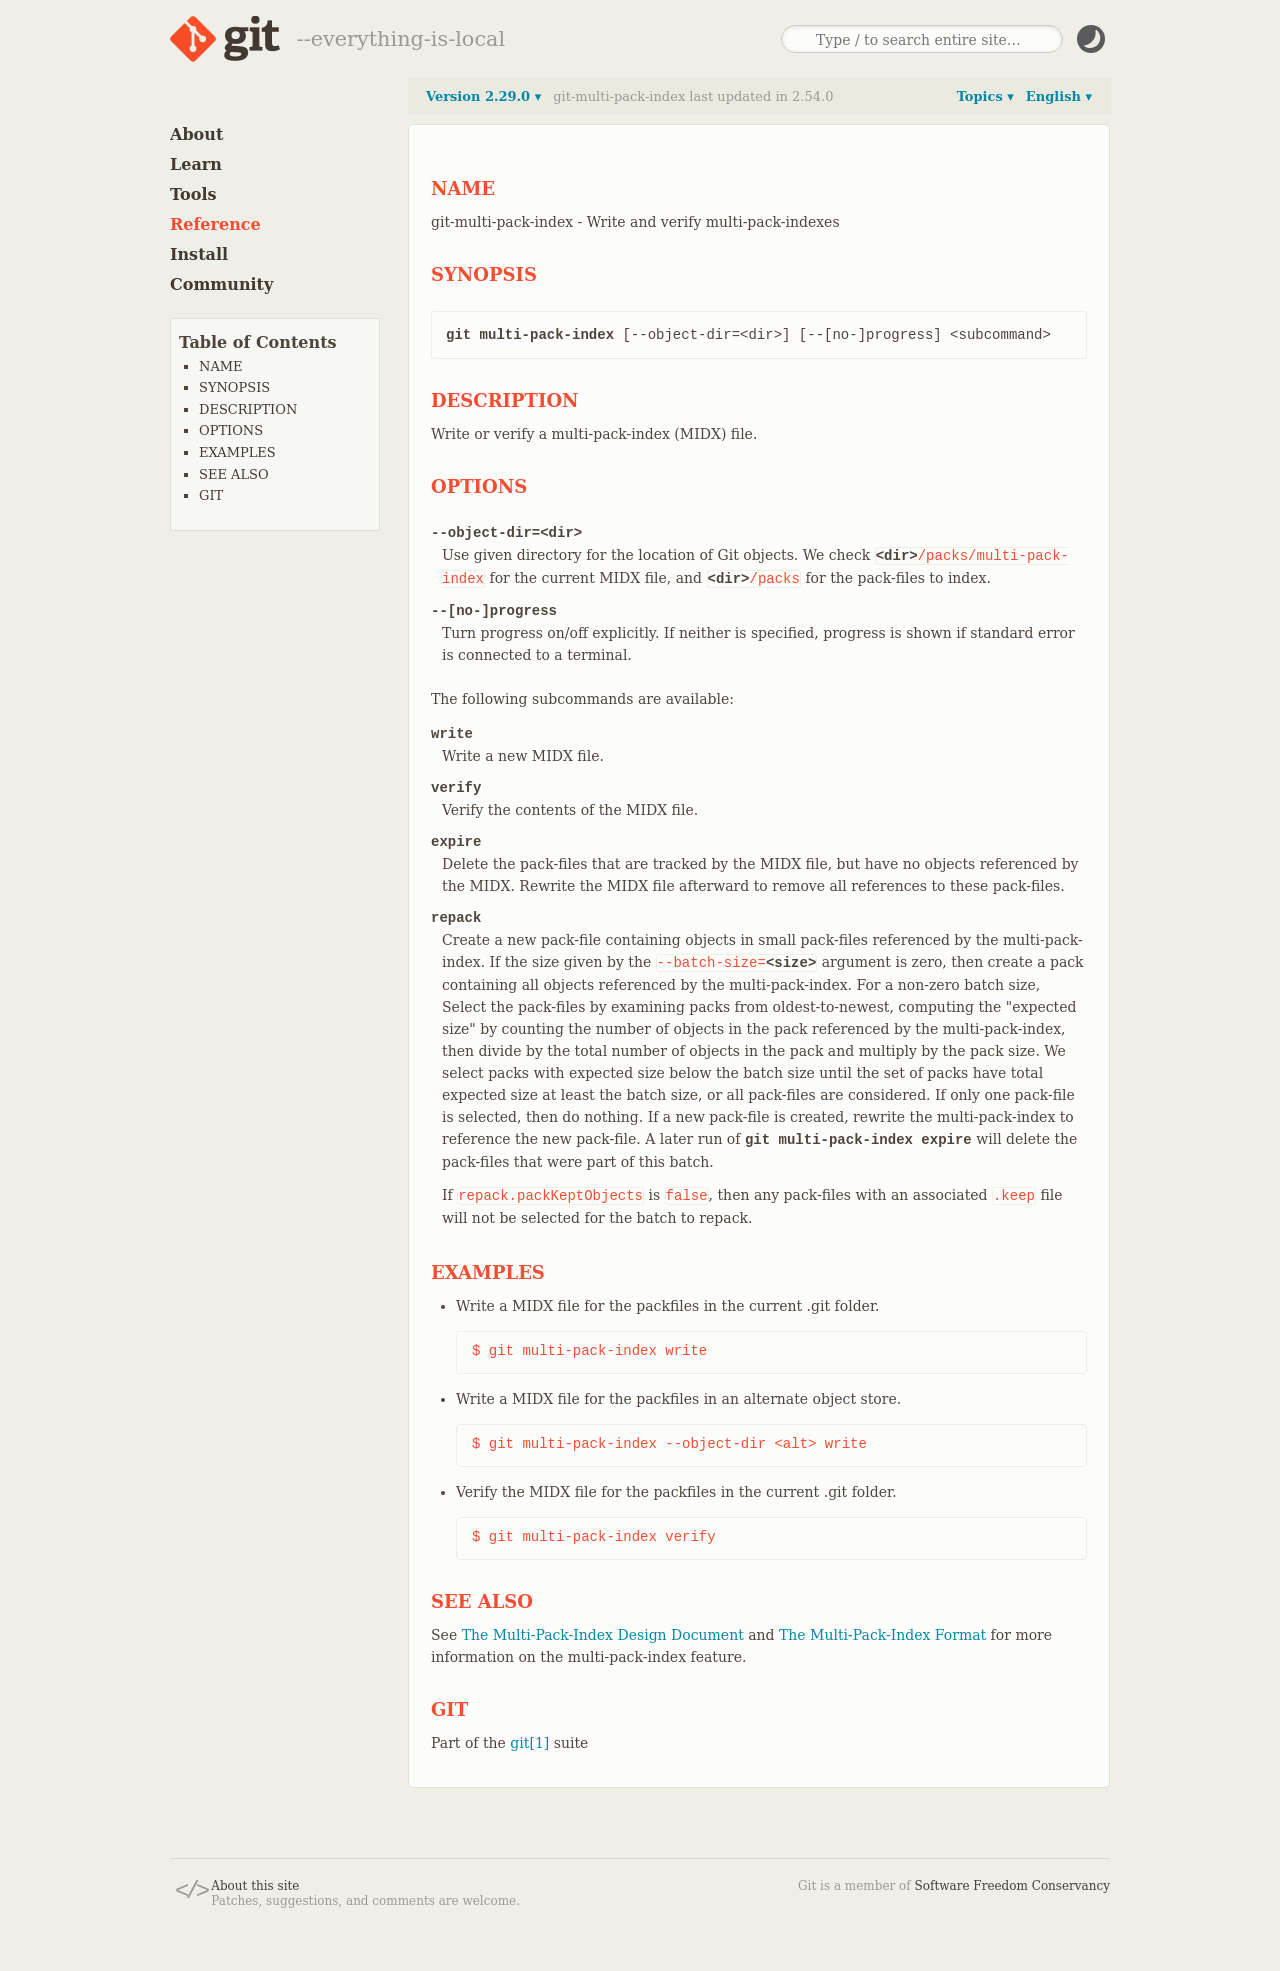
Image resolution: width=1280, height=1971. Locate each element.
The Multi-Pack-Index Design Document (603, 1635)
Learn (196, 164)
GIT (211, 495)
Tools (193, 194)
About (196, 134)
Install (199, 254)
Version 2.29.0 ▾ (483, 96)
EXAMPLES (237, 452)
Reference (215, 224)
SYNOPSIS (234, 387)
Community (221, 284)
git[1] (529, 1743)
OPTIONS (231, 430)
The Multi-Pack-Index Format (882, 1635)
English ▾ (1059, 96)
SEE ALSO (234, 474)
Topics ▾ (985, 96)
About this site (255, 1886)
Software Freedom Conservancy (1012, 1886)
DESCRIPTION (248, 409)
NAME (221, 366)
